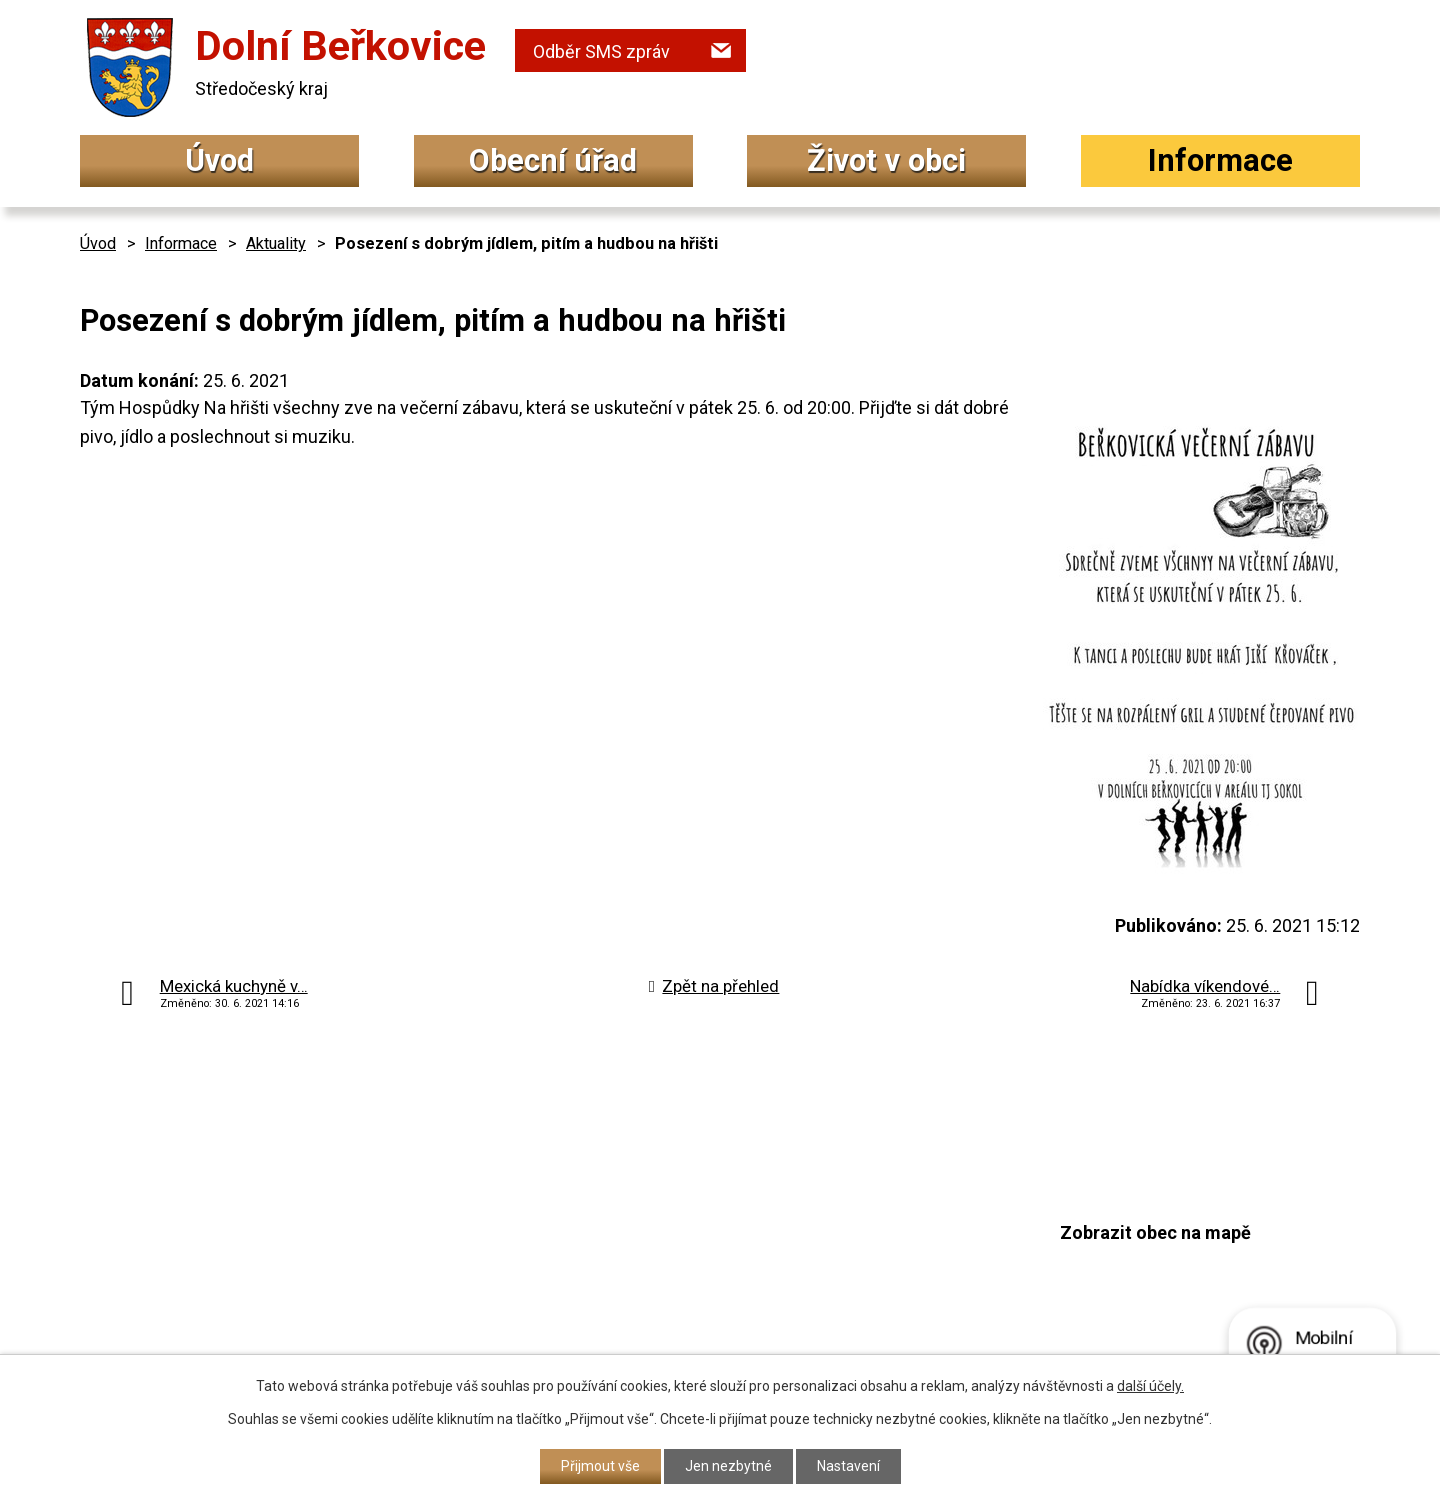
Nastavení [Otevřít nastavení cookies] (848, 1466)
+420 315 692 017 (614, 1246)
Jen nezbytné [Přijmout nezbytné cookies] (728, 1466)
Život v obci (886, 160)
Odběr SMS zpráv (601, 51)
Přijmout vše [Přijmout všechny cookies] (600, 1466)
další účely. (1150, 1386)
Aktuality (276, 243)
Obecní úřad (553, 160)
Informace (1220, 160)
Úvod (219, 160)
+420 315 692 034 (614, 1206)
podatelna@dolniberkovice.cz (665, 1283)
